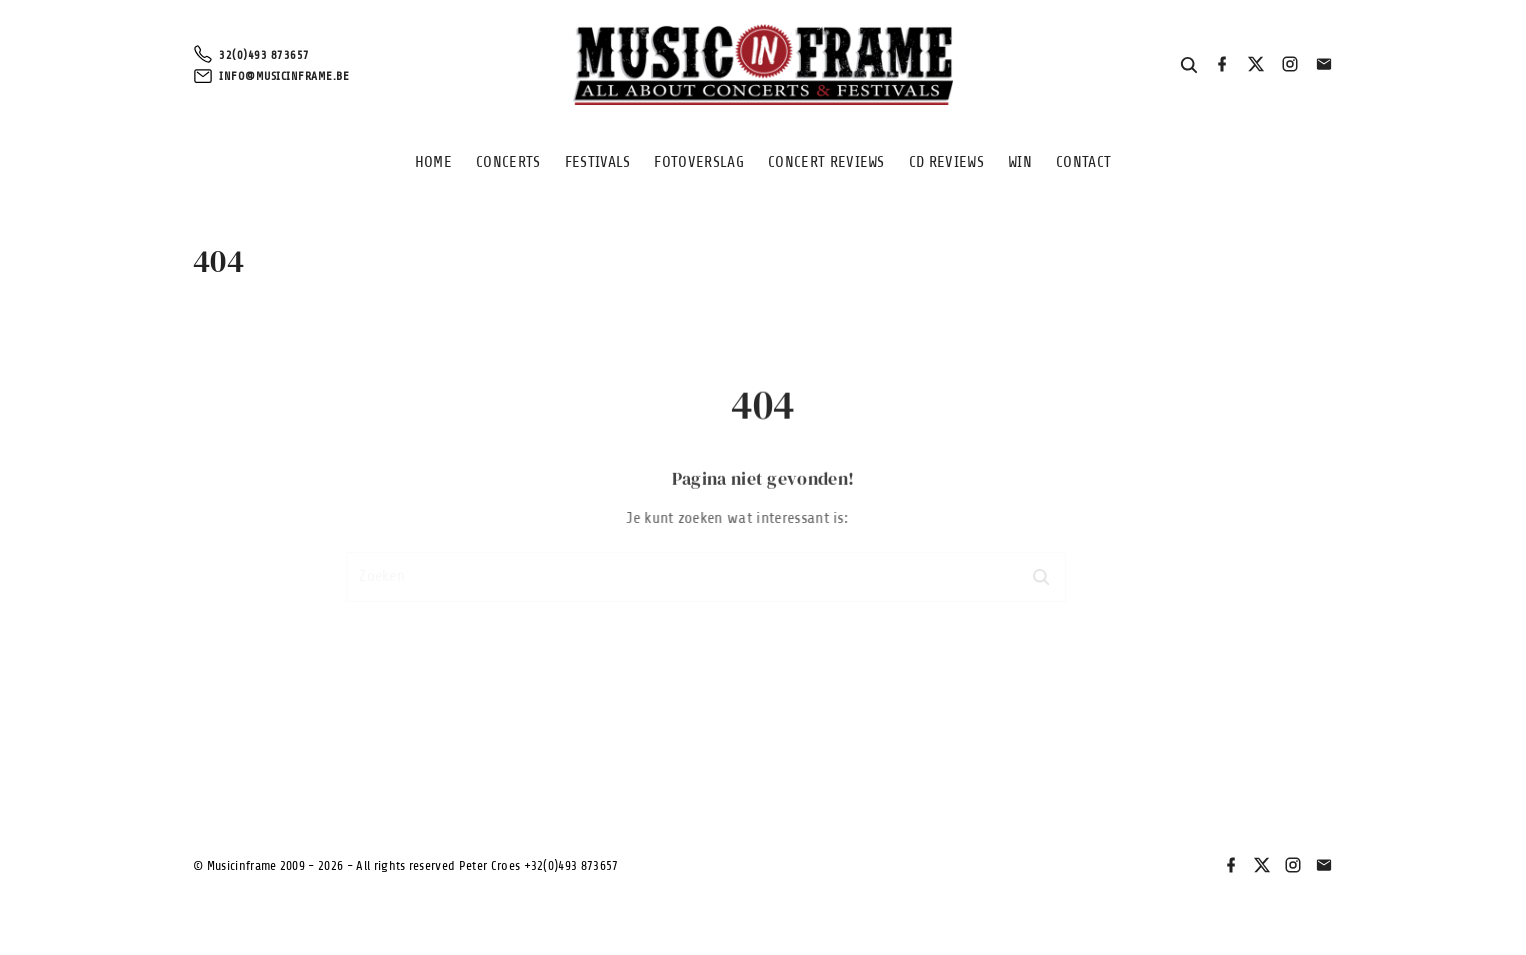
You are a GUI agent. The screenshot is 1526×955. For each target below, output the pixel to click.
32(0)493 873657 (264, 55)
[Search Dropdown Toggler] (1189, 66)
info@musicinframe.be (284, 76)
